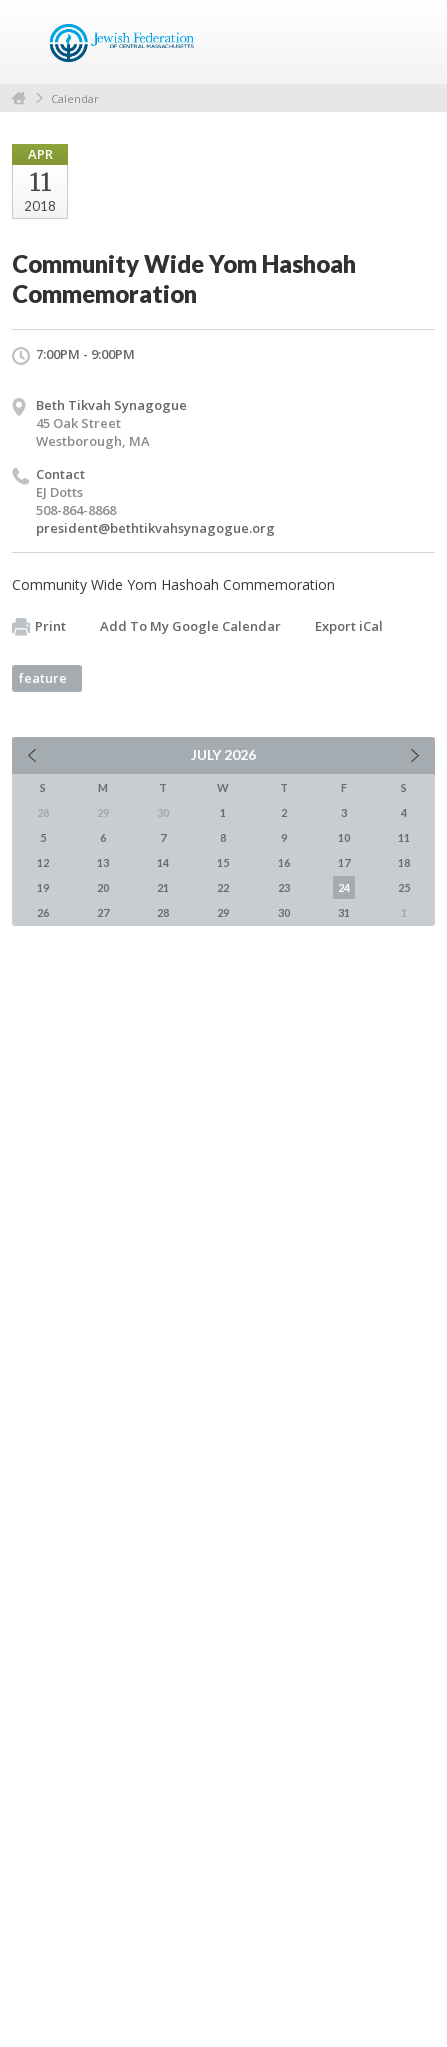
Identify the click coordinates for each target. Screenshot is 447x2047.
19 (43, 887)
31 (344, 912)
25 (404, 887)
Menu (412, 42)
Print (39, 627)
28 (163, 912)
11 (404, 837)
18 (404, 862)
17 (344, 862)
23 (284, 887)
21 (163, 887)
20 (103, 887)
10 (344, 837)
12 (43, 862)
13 (103, 862)
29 (223, 912)
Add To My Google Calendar (190, 626)
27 (103, 912)
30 (284, 912)
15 (223, 862)
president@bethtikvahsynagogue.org (155, 528)
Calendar (75, 98)
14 (163, 862)
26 (43, 912)
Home (19, 98)
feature (43, 678)
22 (223, 887)
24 (344, 887)
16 (284, 862)
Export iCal (349, 626)
